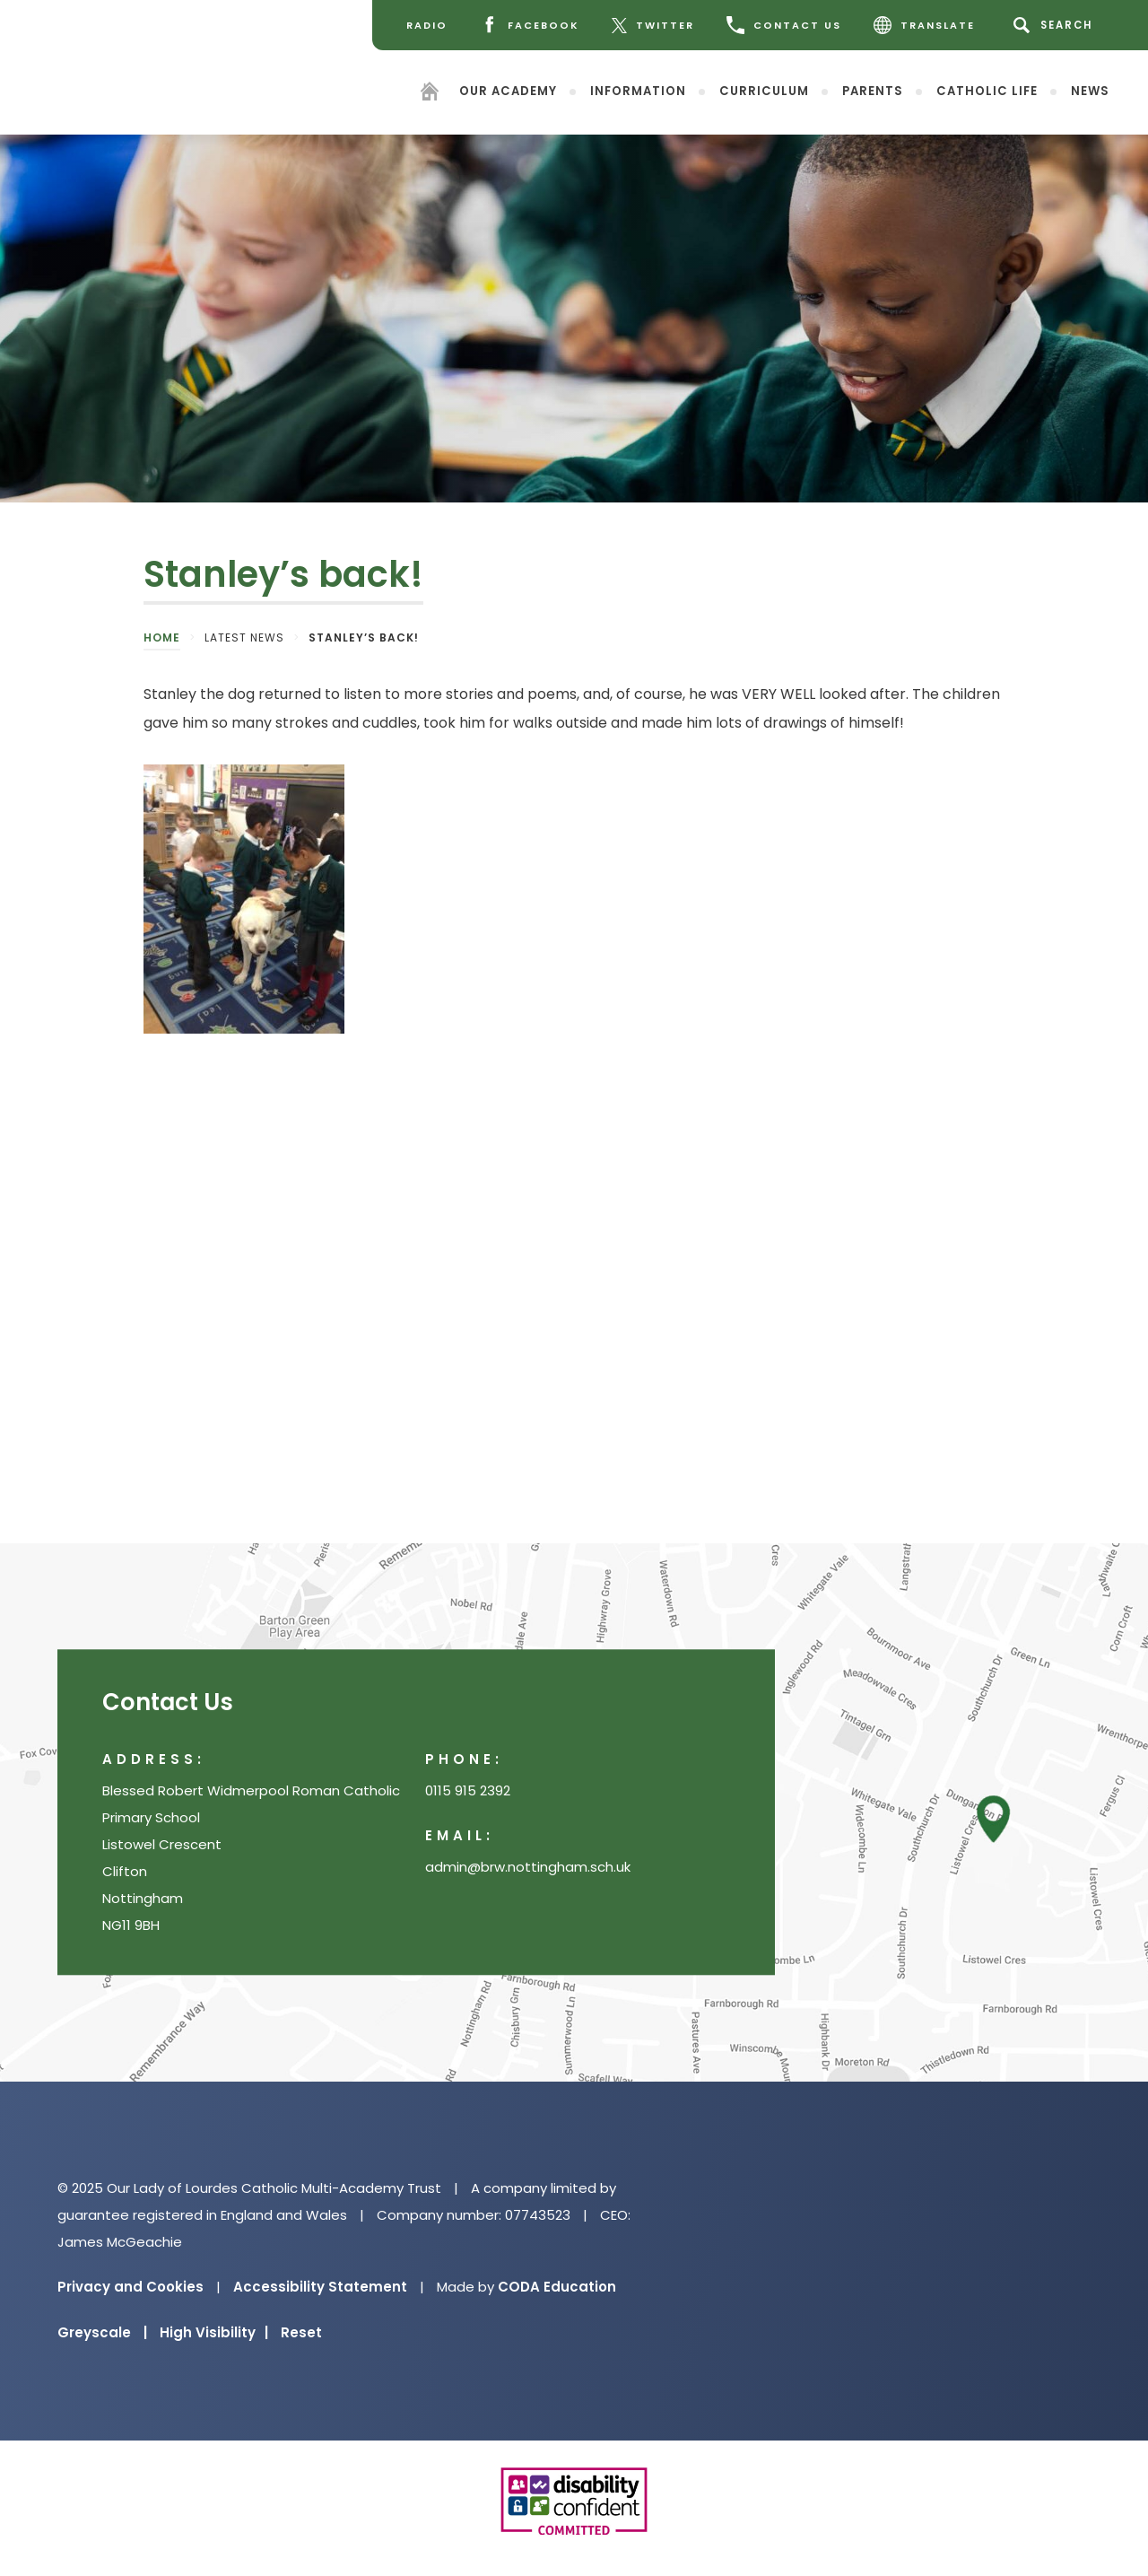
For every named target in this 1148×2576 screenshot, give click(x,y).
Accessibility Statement (320, 2286)
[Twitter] (653, 25)
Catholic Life (987, 90)
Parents (872, 90)
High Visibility (214, 2332)
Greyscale (102, 2332)
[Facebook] (530, 25)
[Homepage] (429, 93)
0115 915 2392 (467, 1791)
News (1090, 90)
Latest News (244, 637)
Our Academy (508, 90)
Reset (301, 2332)
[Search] (1056, 25)
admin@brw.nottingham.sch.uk (528, 1867)
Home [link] (162, 637)
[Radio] (427, 25)
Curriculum (764, 90)
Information (638, 90)
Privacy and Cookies (130, 2286)
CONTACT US (783, 25)
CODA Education (557, 2286)
